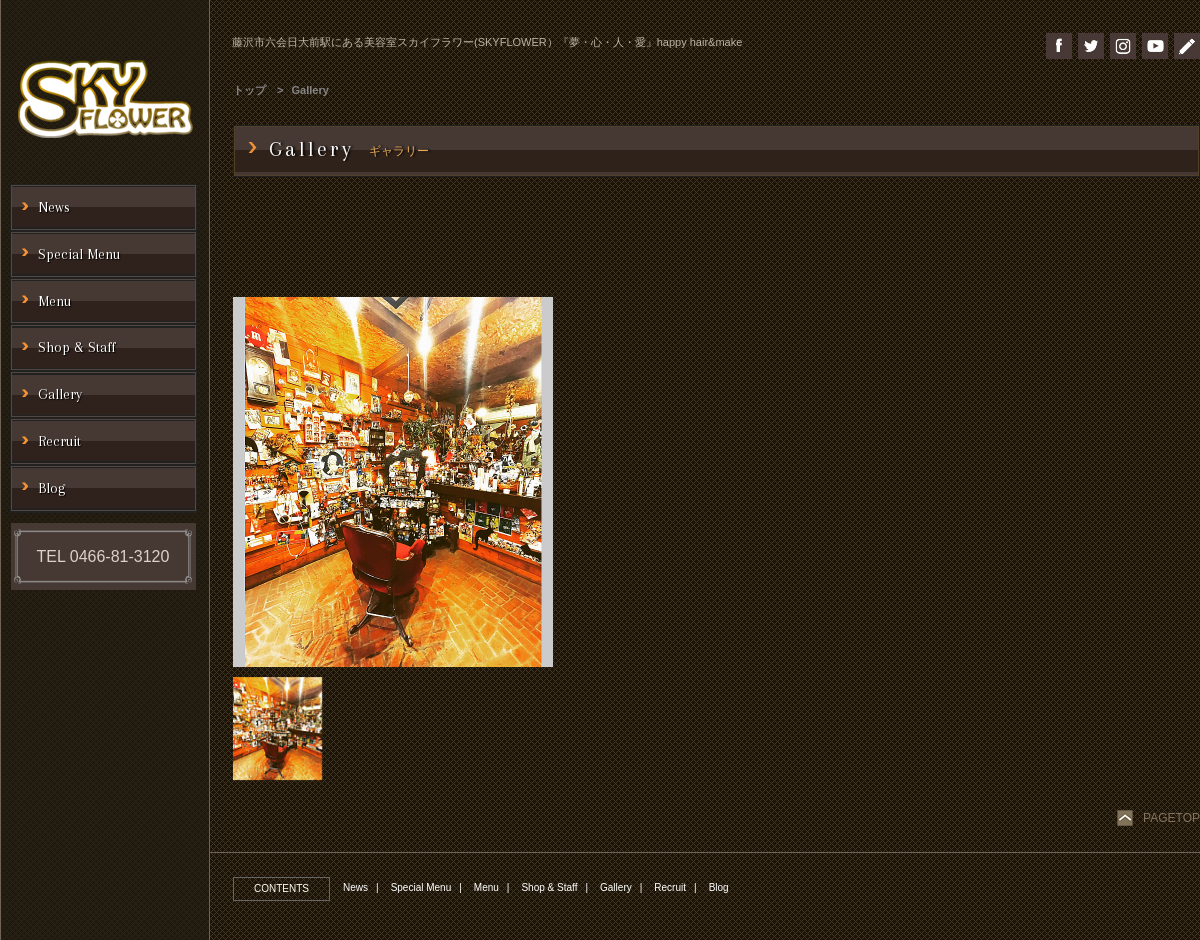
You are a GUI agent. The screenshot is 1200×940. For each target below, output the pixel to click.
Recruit (670, 887)
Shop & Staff (549, 887)
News (355, 887)
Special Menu (421, 887)
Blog (719, 887)
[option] (393, 482)
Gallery (310, 90)
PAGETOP (1171, 818)
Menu (486, 887)
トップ (249, 90)
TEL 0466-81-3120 (103, 556)
